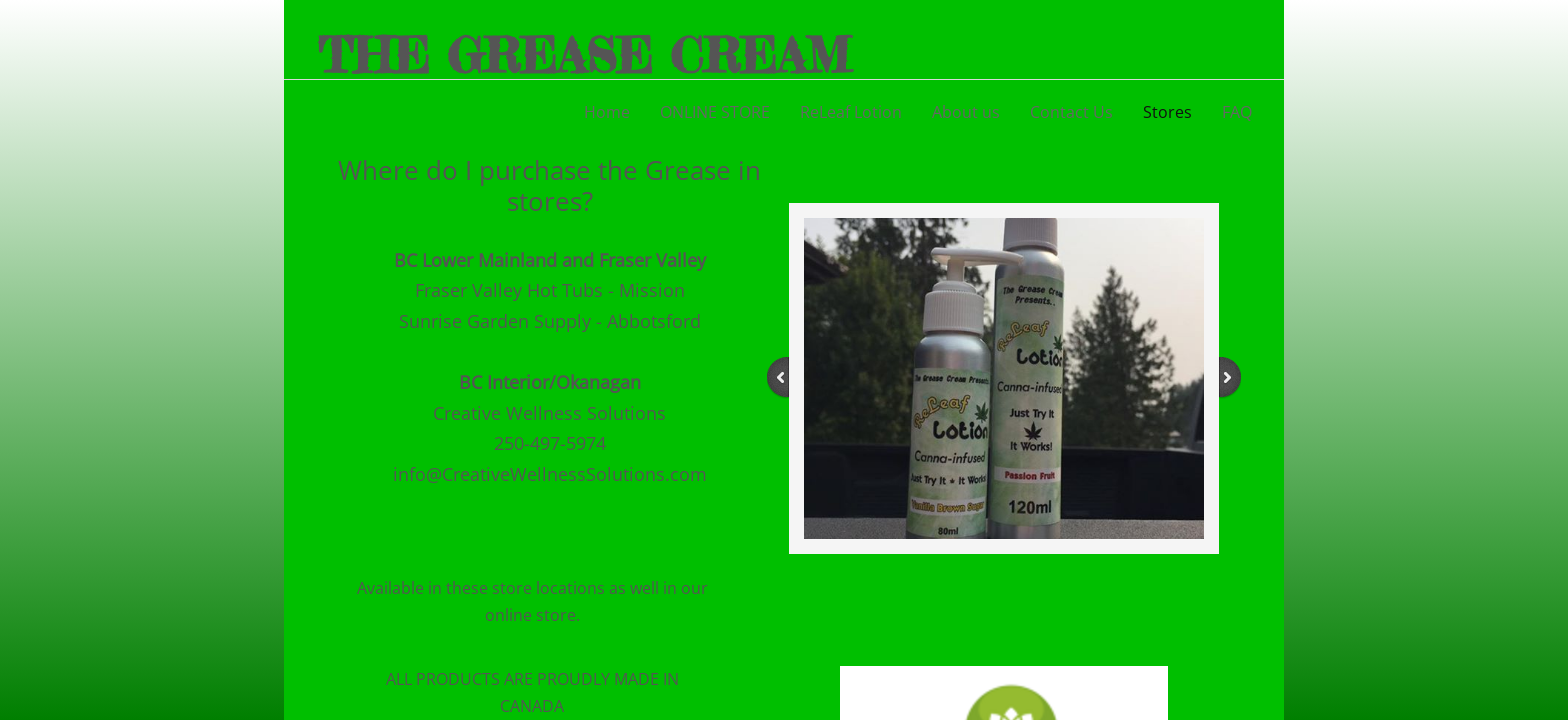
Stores (1167, 112)
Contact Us (1071, 112)
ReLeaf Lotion (851, 112)
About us (966, 112)
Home (607, 112)
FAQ (1237, 112)
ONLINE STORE (715, 112)
